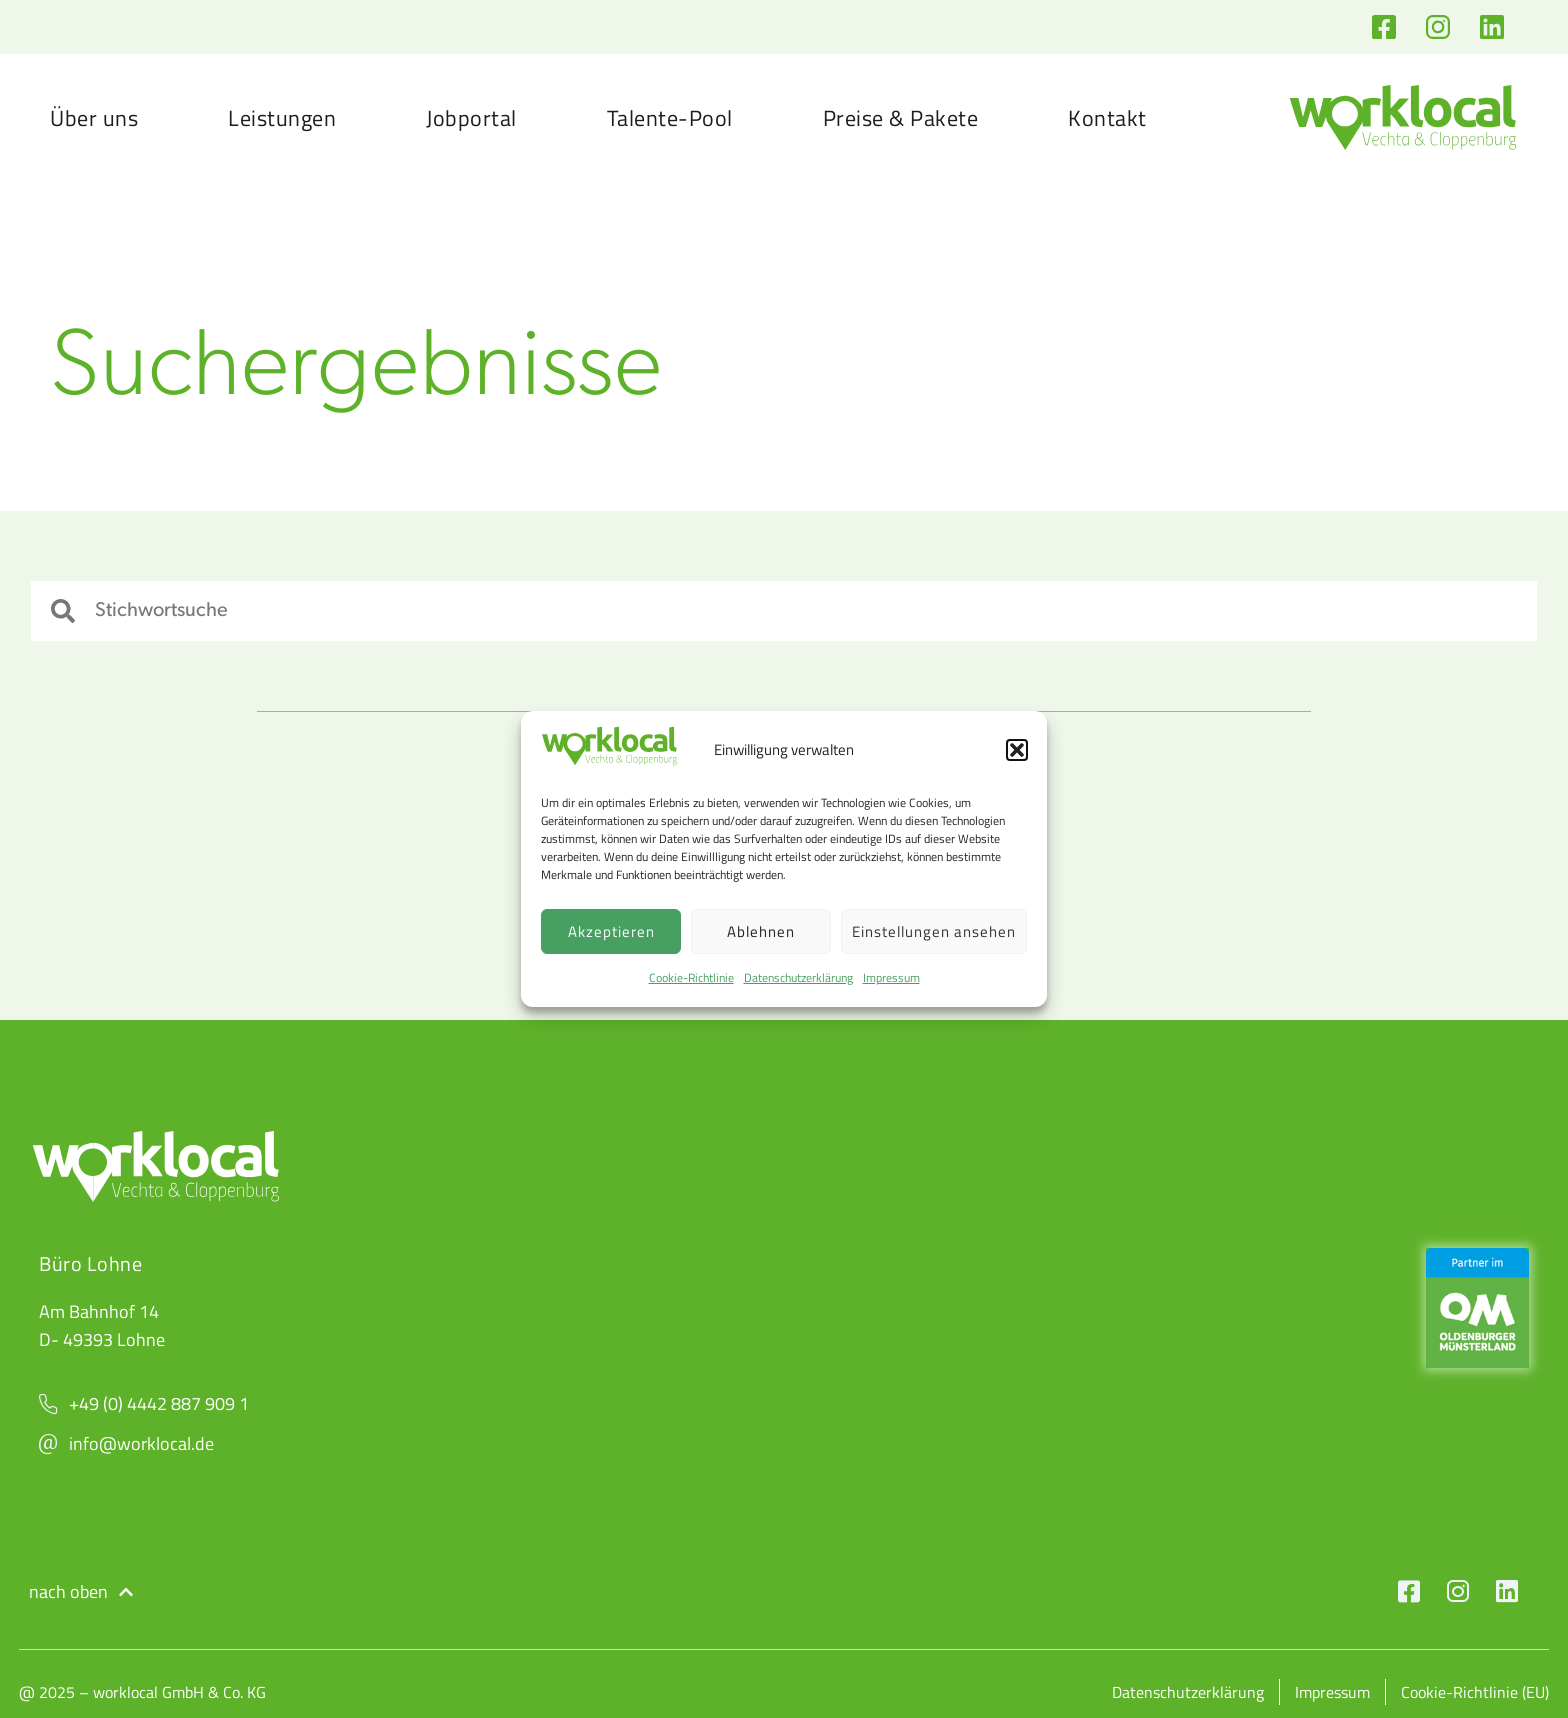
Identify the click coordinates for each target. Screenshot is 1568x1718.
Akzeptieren (611, 931)
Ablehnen (761, 931)
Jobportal (471, 118)
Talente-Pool (670, 118)
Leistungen (282, 118)
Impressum (891, 977)
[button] (1017, 750)
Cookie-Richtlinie (691, 977)
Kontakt (1107, 118)
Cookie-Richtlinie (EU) (1475, 1692)
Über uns (94, 118)
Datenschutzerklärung (798, 977)
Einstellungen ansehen (934, 931)
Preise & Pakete (901, 118)
